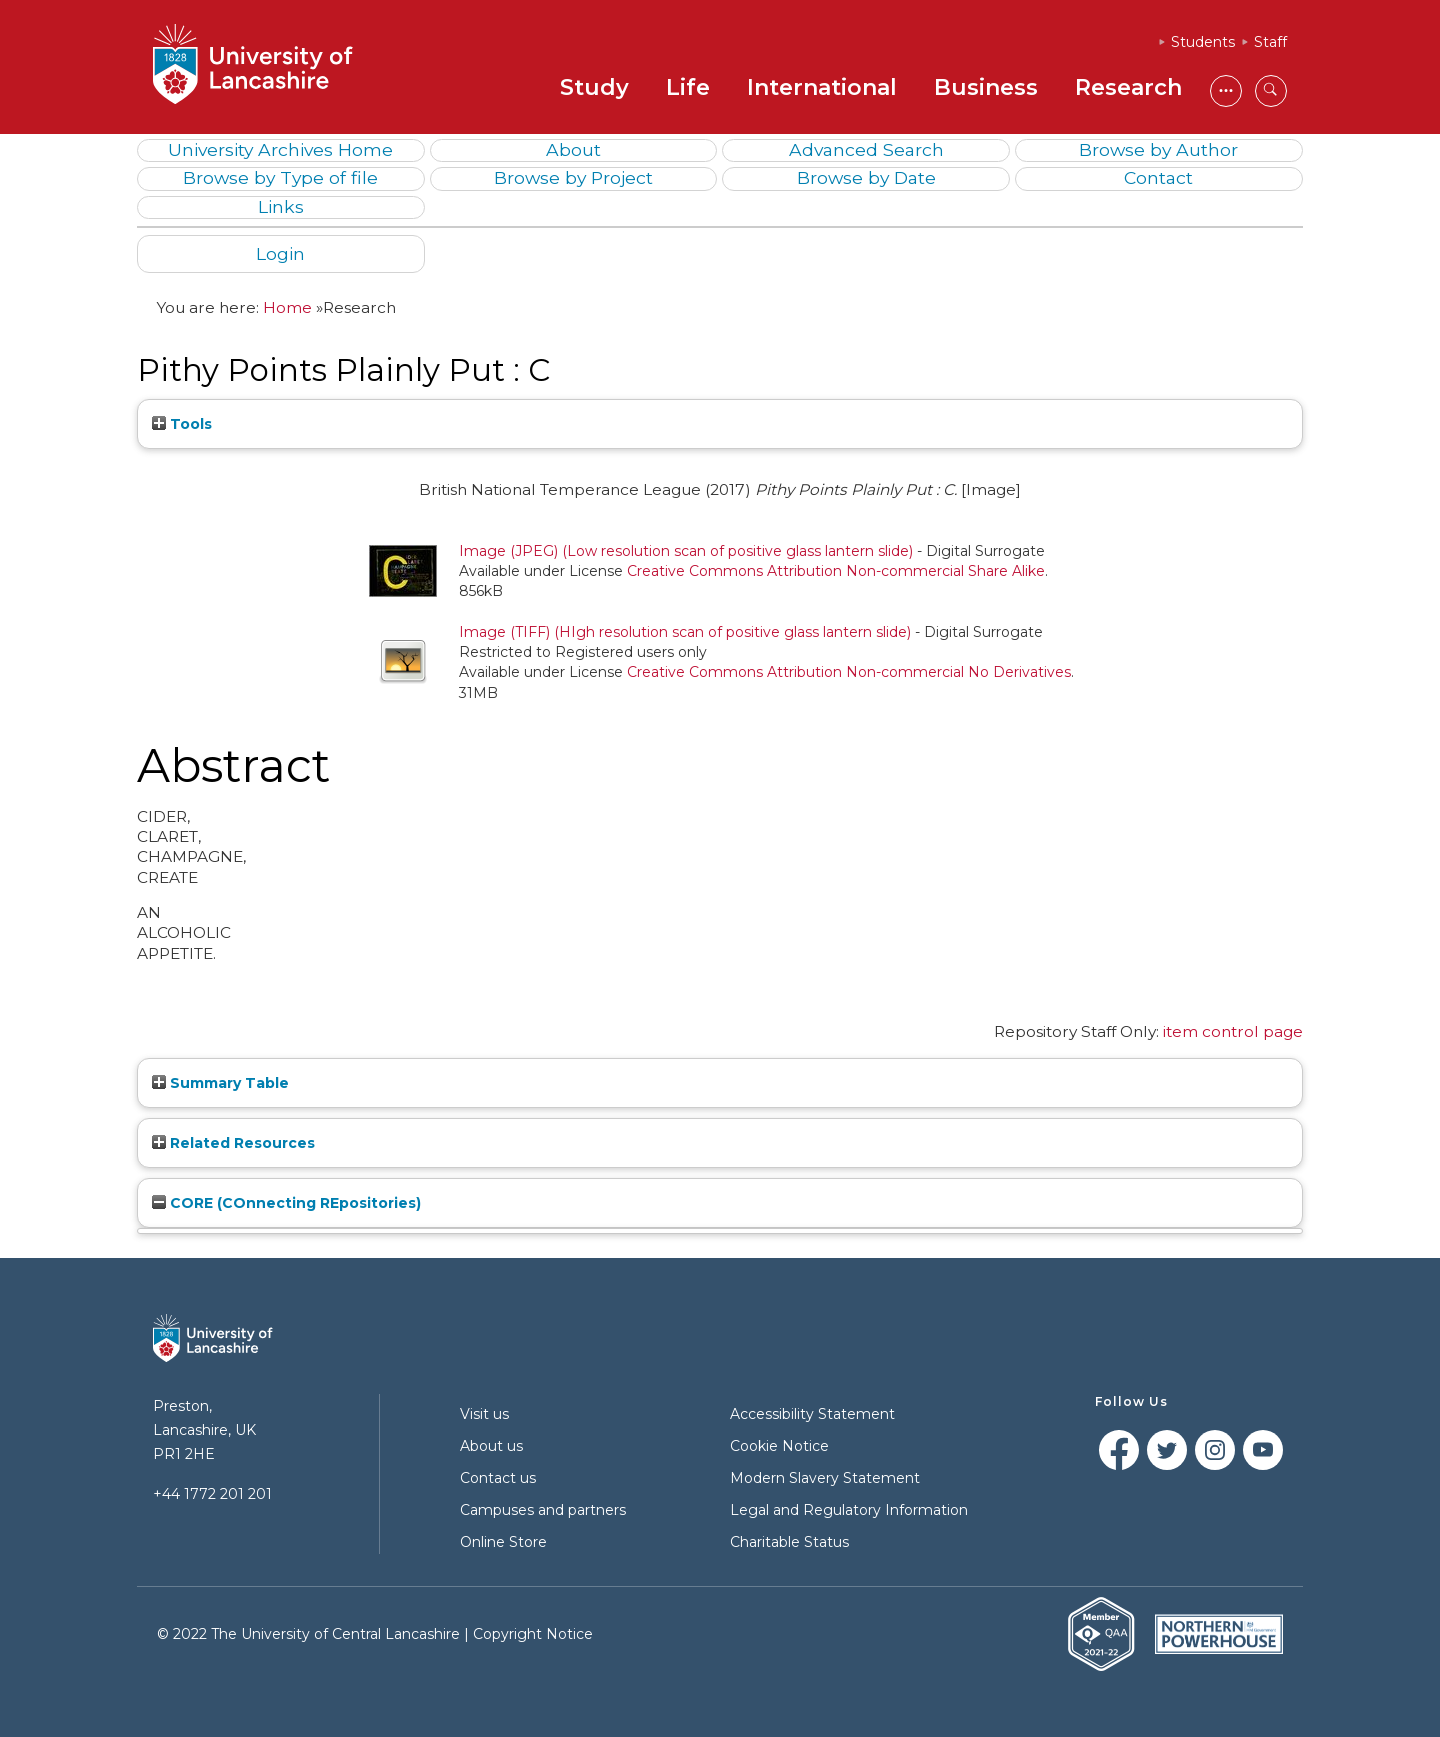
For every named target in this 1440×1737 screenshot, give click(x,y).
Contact (1158, 177)
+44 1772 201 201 (212, 1494)
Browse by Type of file (280, 177)
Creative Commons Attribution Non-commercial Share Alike (836, 571)
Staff (1270, 42)
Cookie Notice (779, 1446)
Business (986, 87)
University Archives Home (280, 149)
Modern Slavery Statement (825, 1478)
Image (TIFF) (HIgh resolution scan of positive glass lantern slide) (685, 632)
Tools (182, 424)
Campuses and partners (543, 1510)
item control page (1233, 1031)
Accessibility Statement (812, 1414)
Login (280, 253)
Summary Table (220, 1083)
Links (281, 206)
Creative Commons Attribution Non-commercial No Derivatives (849, 672)
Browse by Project (573, 177)
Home (287, 307)
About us (491, 1446)
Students (1203, 42)
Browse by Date (866, 177)
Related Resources (233, 1143)
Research (1128, 87)
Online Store (503, 1542)
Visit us (484, 1414)
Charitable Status (789, 1542)
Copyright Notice (533, 1634)
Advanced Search (866, 149)
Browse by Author (1158, 149)
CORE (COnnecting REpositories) (286, 1203)
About (573, 149)
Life (688, 87)
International (822, 87)
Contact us (498, 1478)
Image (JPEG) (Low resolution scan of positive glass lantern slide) (686, 551)
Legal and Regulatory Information (849, 1510)
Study (594, 87)
